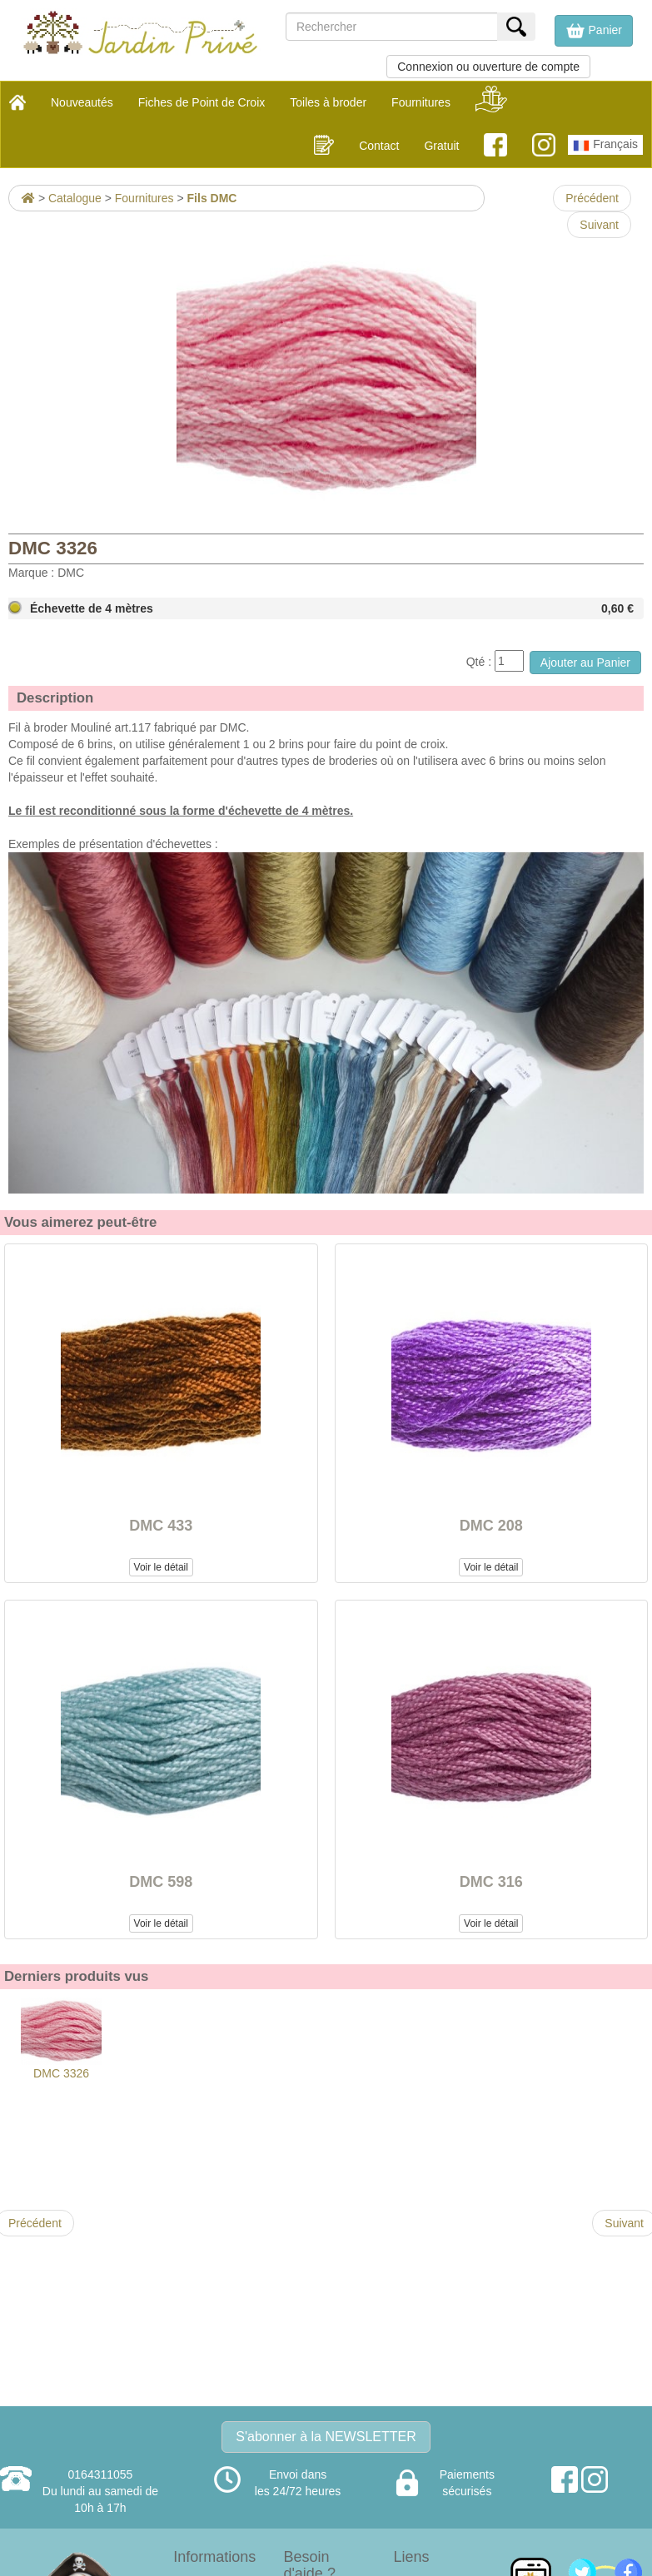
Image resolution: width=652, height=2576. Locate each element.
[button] (593, 30)
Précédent (592, 198)
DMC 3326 (61, 2039)
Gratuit (441, 145)
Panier (593, 31)
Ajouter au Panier (585, 662)
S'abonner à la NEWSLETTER (326, 2437)
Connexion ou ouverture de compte (488, 66)
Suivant (599, 224)
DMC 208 (491, 1525)
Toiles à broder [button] (328, 102)
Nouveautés (82, 102)
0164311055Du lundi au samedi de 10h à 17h (100, 2491)
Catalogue (75, 198)
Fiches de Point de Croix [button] (202, 102)
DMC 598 (160, 1882)
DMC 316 (491, 1882)
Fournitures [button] (420, 102)
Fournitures (144, 198)
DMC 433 (160, 1525)
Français (605, 145)
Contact (379, 145)
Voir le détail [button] (161, 1567)
